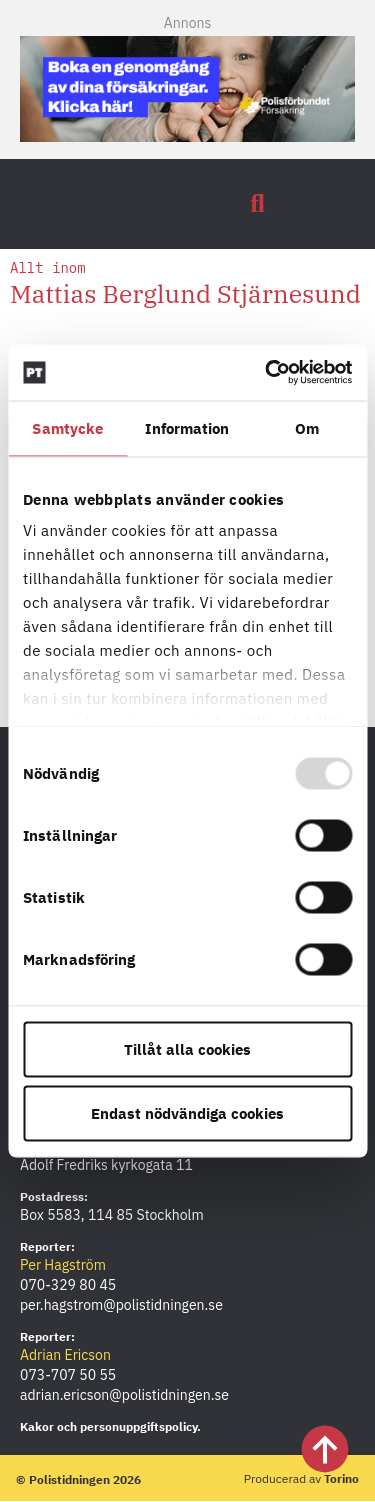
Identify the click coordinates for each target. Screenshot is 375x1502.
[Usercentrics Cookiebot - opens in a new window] (267, 373)
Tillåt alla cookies (187, 1048)
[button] (258, 204)
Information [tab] (187, 427)
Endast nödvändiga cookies (187, 1112)
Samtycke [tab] (67, 427)
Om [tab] (307, 427)
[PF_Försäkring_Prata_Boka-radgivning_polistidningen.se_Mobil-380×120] (187, 136)
